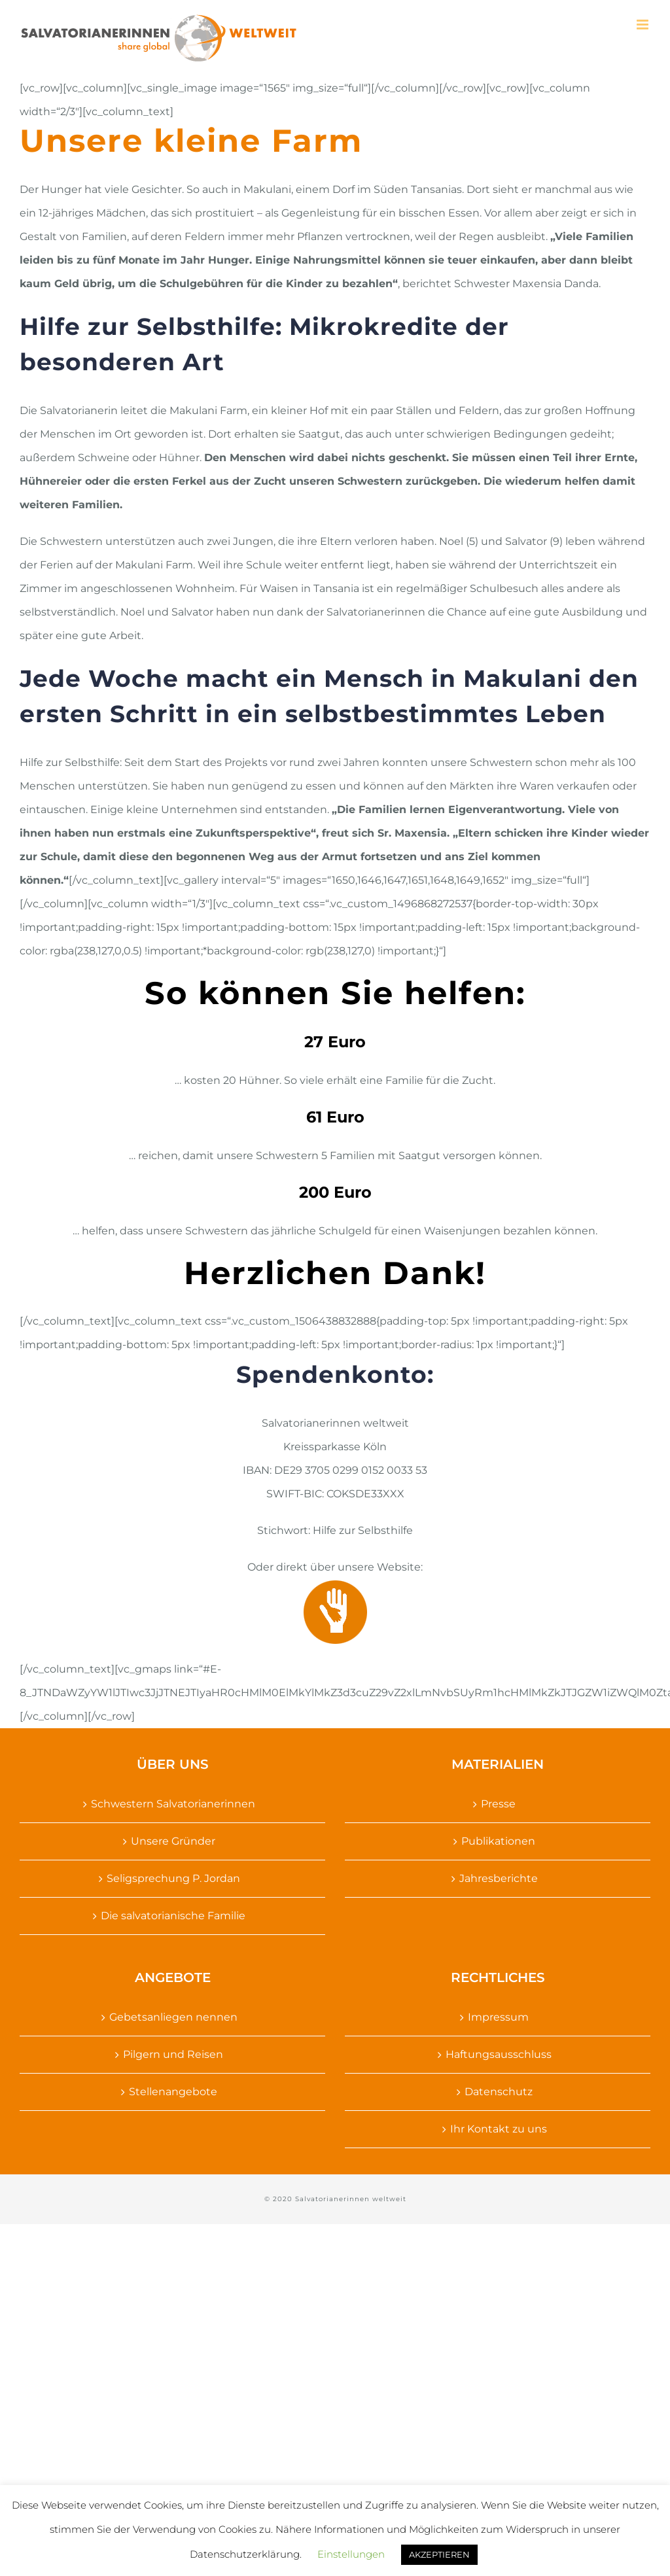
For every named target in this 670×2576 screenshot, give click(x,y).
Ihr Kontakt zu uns (498, 2129)
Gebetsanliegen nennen (173, 2017)
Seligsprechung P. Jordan (173, 1878)
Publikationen (498, 1841)
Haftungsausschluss (499, 2054)
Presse (498, 1804)
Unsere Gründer (173, 1841)
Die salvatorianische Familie (173, 1915)
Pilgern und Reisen (173, 2054)
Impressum (498, 2017)
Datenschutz (499, 2091)
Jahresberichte (498, 1878)
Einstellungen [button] (351, 2554)
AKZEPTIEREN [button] (439, 2554)
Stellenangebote (173, 2091)
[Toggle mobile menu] (643, 24)
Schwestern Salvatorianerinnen (173, 1804)
